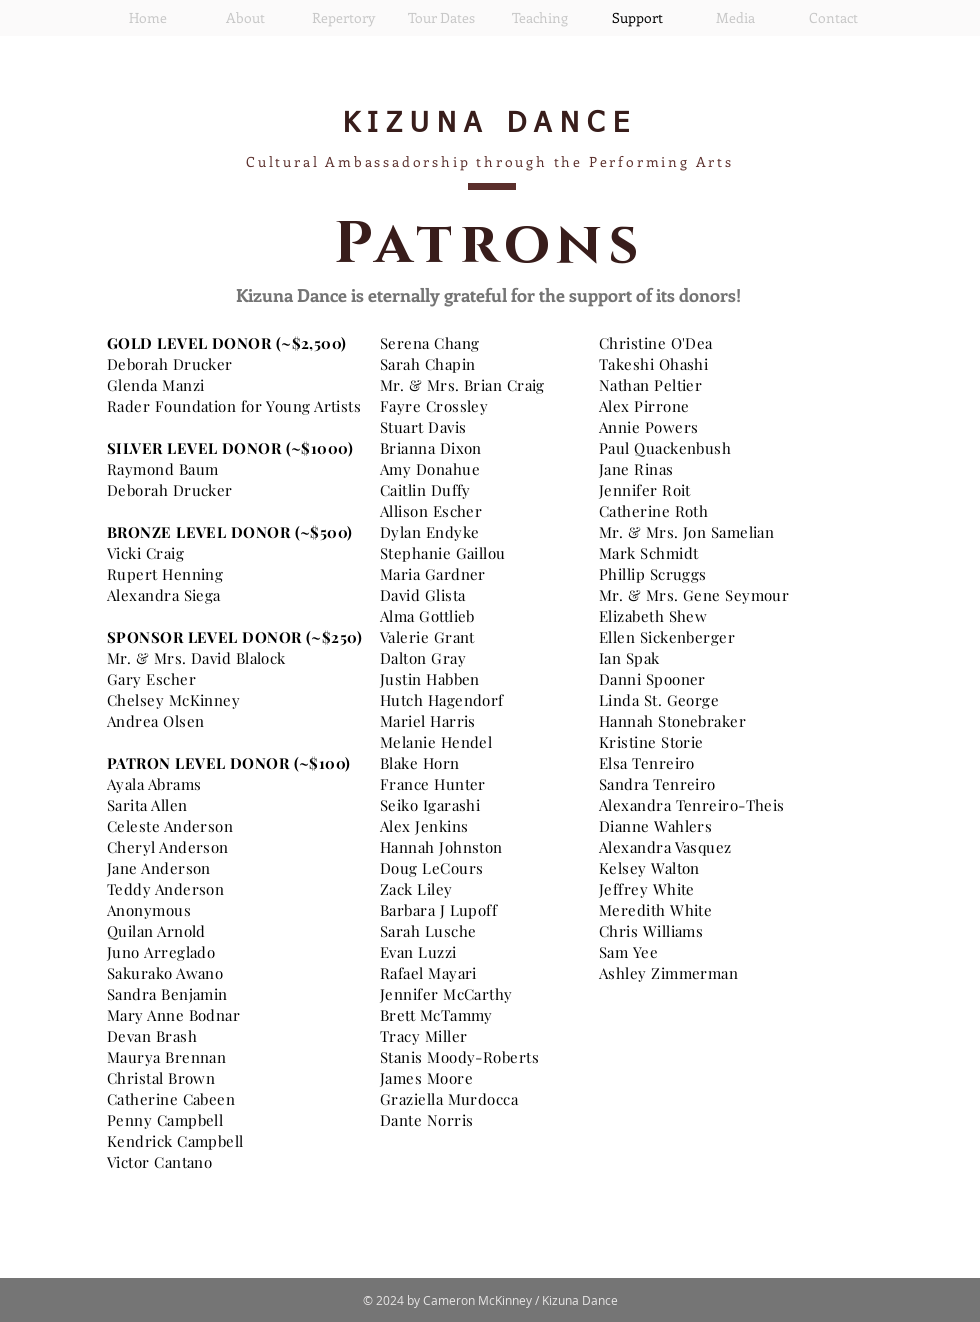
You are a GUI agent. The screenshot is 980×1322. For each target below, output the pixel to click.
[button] (245, 18)
